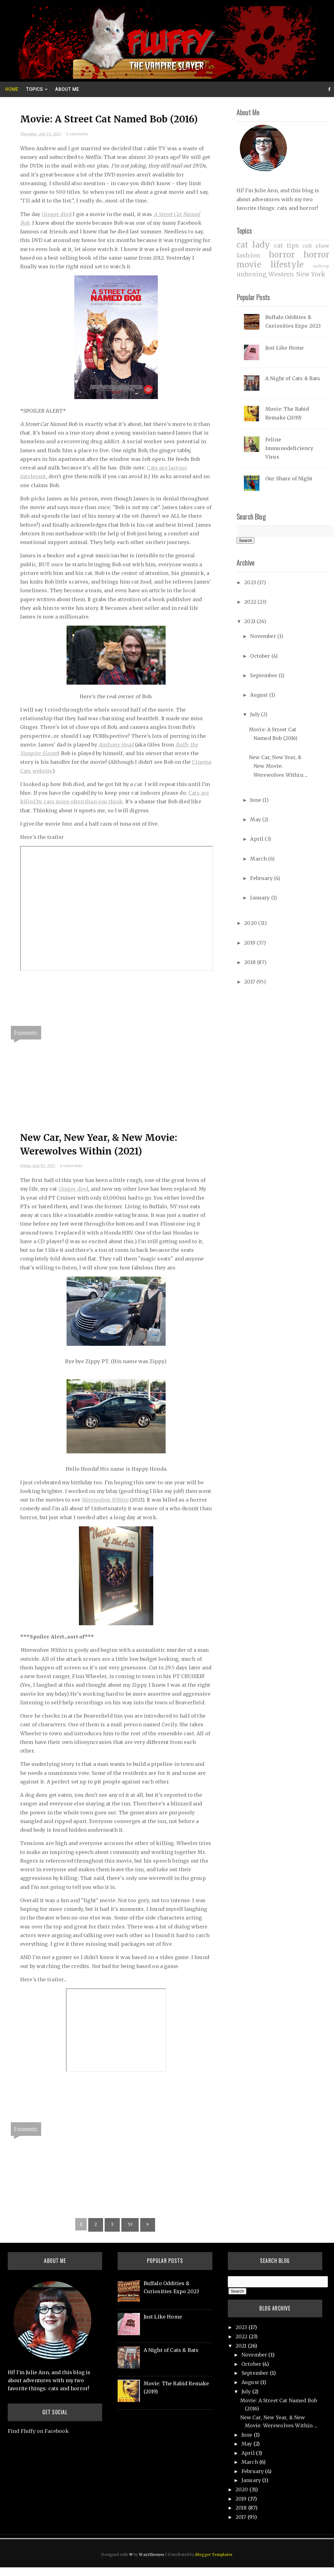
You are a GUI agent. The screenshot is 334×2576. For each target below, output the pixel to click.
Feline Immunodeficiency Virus (289, 448)
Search (245, 540)
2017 (250, 982)
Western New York (296, 274)
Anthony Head (116, 745)
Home (12, 89)
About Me (67, 89)
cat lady (253, 245)
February (262, 878)
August (259, 695)
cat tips (286, 245)
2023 (250, 582)
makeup (321, 265)
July (255, 714)
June (256, 800)
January (260, 898)
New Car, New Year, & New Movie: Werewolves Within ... (278, 766)
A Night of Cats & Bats (292, 378)
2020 (251, 923)
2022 (251, 602)
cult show (315, 246)
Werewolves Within (104, 1500)
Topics (34, 89)
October (260, 656)
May (256, 819)
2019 (250, 943)
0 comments (77, 134)
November (263, 636)
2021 (250, 621)
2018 (250, 962)
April (257, 839)
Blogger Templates (214, 2555)
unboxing (251, 274)
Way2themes (151, 2555)
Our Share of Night (288, 478)
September (264, 675)
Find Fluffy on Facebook (38, 2431)
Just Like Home (284, 348)
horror (282, 255)
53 (130, 2224)
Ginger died (56, 214)
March (259, 859)
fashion (248, 255)
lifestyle (287, 265)
